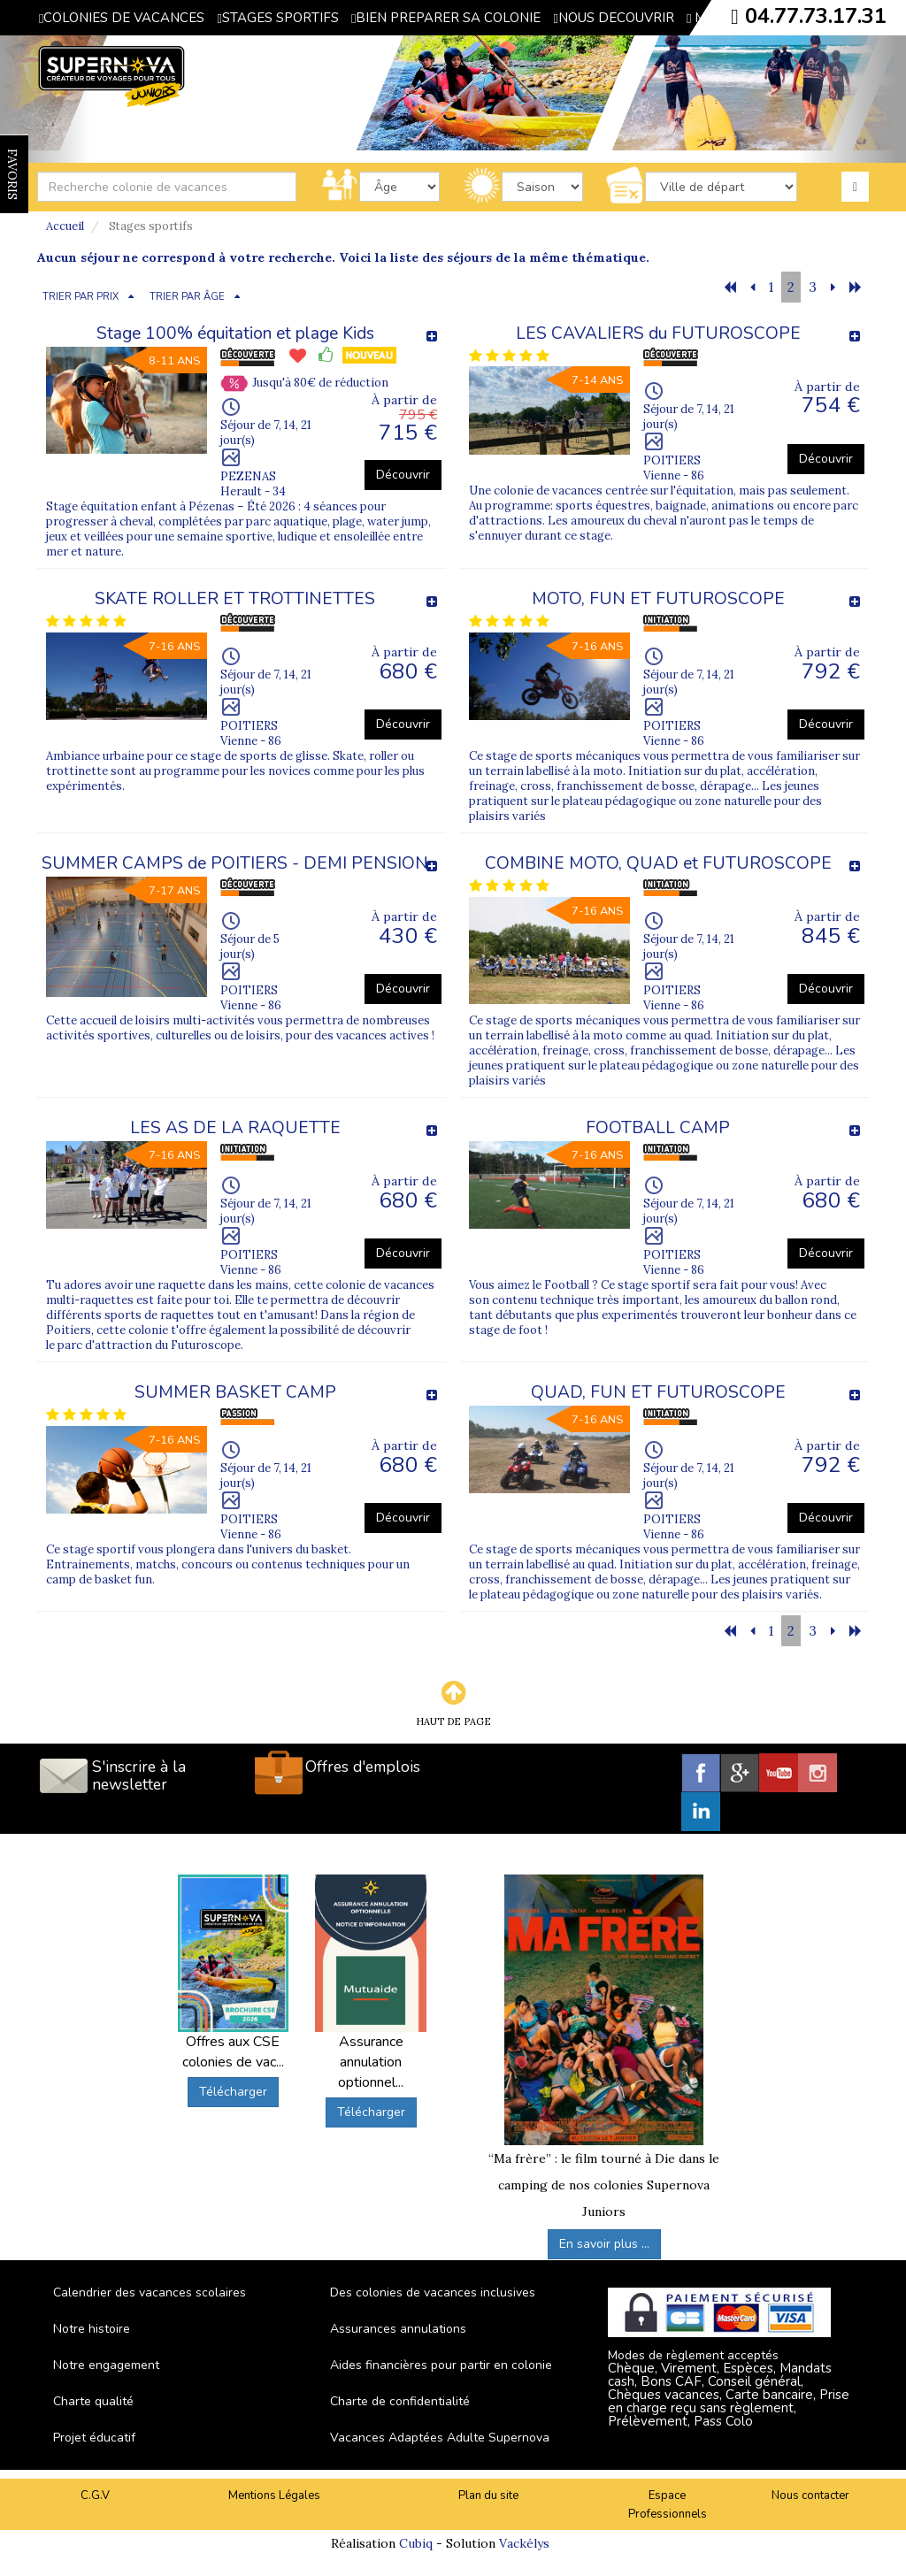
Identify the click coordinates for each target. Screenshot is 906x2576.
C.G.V (95, 2495)
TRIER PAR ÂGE (187, 296)
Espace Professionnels (667, 2505)
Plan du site (488, 2495)
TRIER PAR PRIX (80, 296)
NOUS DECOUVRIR (613, 18)
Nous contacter (810, 2495)
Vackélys (524, 2543)
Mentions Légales (274, 2495)
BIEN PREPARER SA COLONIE (446, 18)
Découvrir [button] (403, 474)
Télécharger (233, 2091)
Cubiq (416, 2543)
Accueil (65, 226)
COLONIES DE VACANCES (121, 18)
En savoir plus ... (604, 2243)
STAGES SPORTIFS (277, 18)
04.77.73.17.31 (816, 16)
